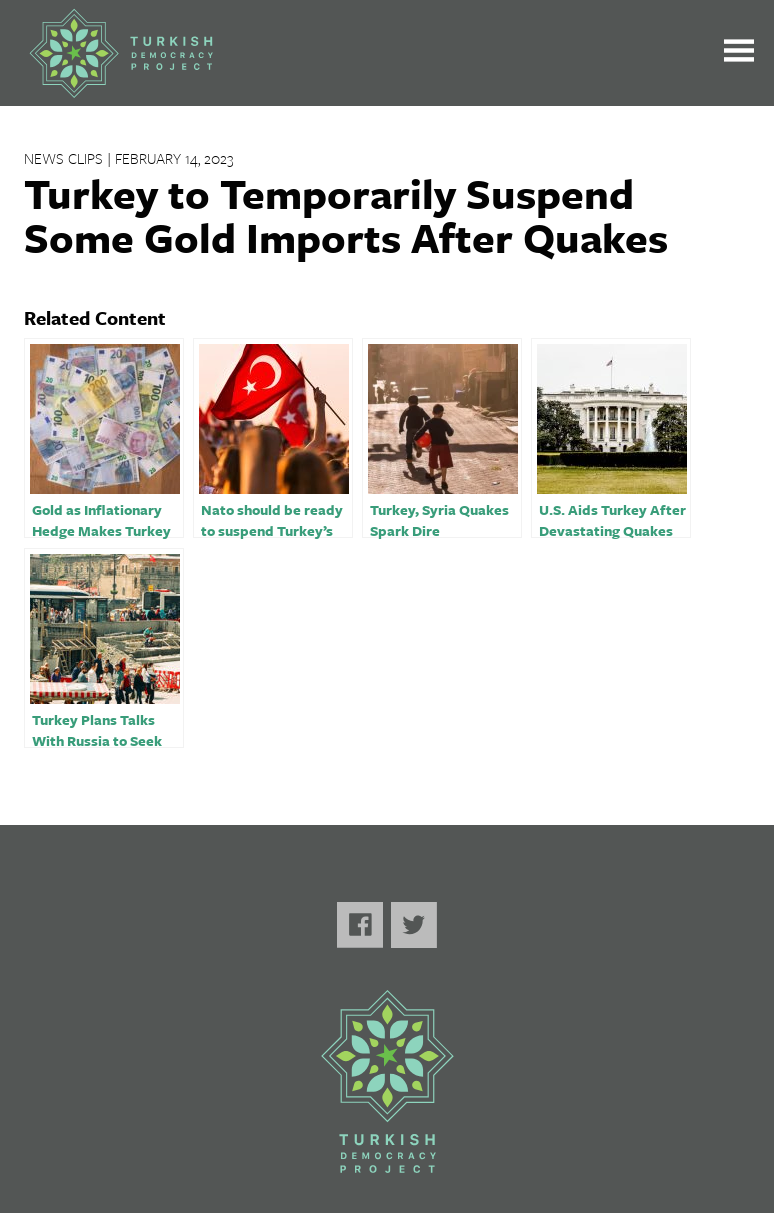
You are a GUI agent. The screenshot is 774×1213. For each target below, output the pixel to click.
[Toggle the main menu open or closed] (739, 53)
